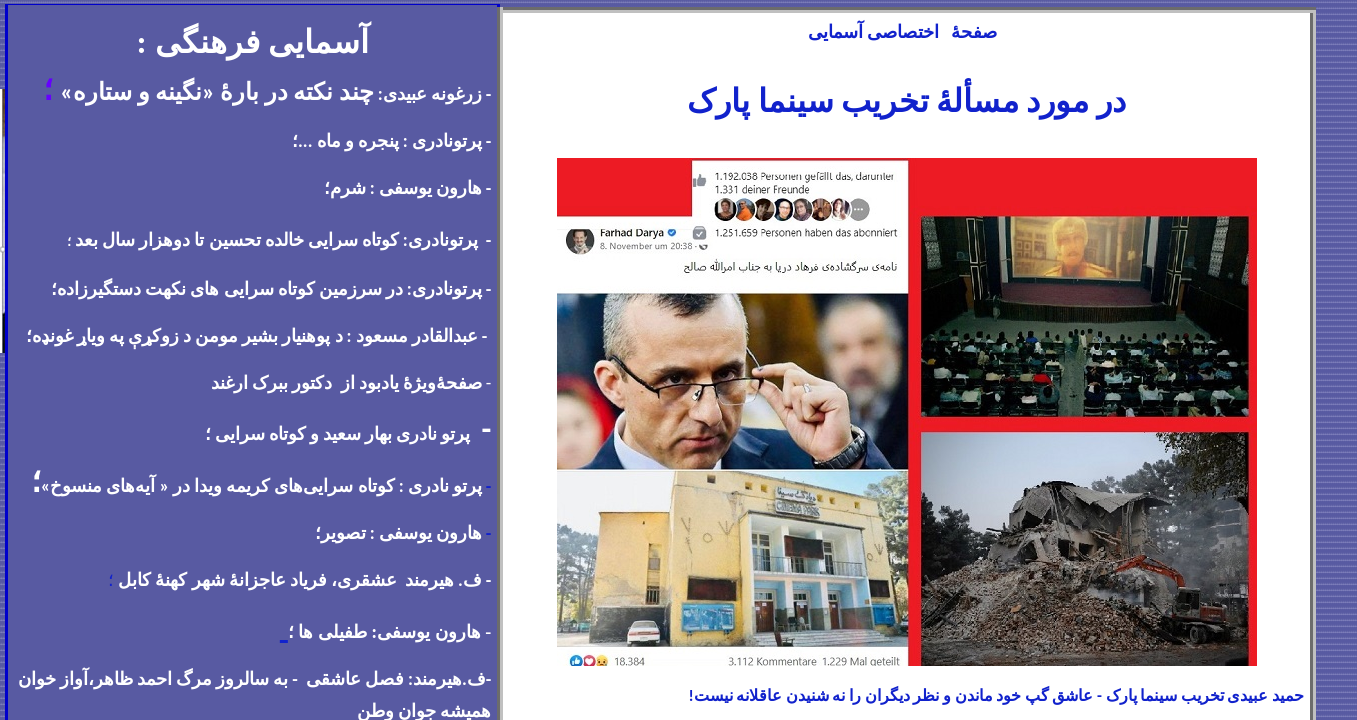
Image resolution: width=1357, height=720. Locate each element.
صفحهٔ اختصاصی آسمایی (904, 32)
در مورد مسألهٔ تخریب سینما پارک (906, 101)
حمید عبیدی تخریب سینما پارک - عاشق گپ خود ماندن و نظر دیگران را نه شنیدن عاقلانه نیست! (996, 695)
